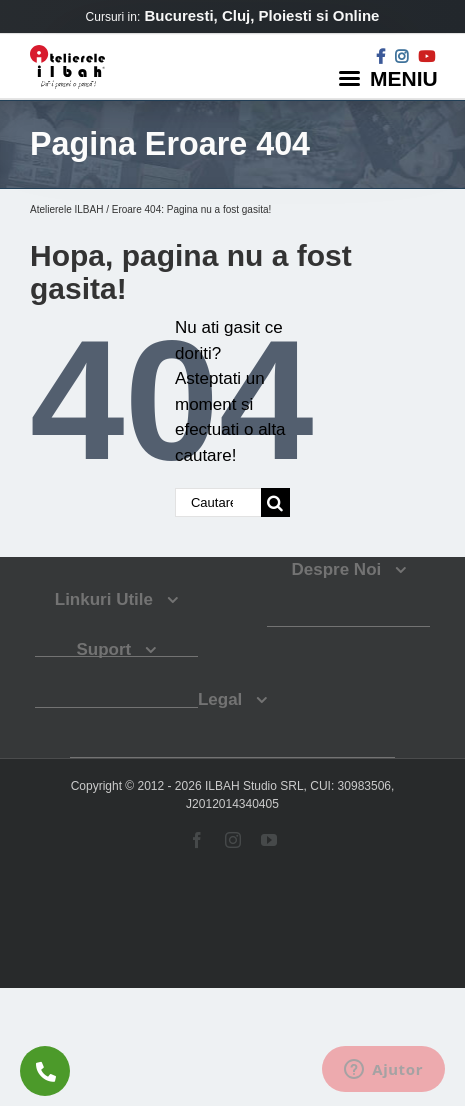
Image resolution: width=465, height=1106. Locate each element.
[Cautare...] (218, 502)
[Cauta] (275, 502)
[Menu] (391, 77)
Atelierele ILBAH (66, 209)
